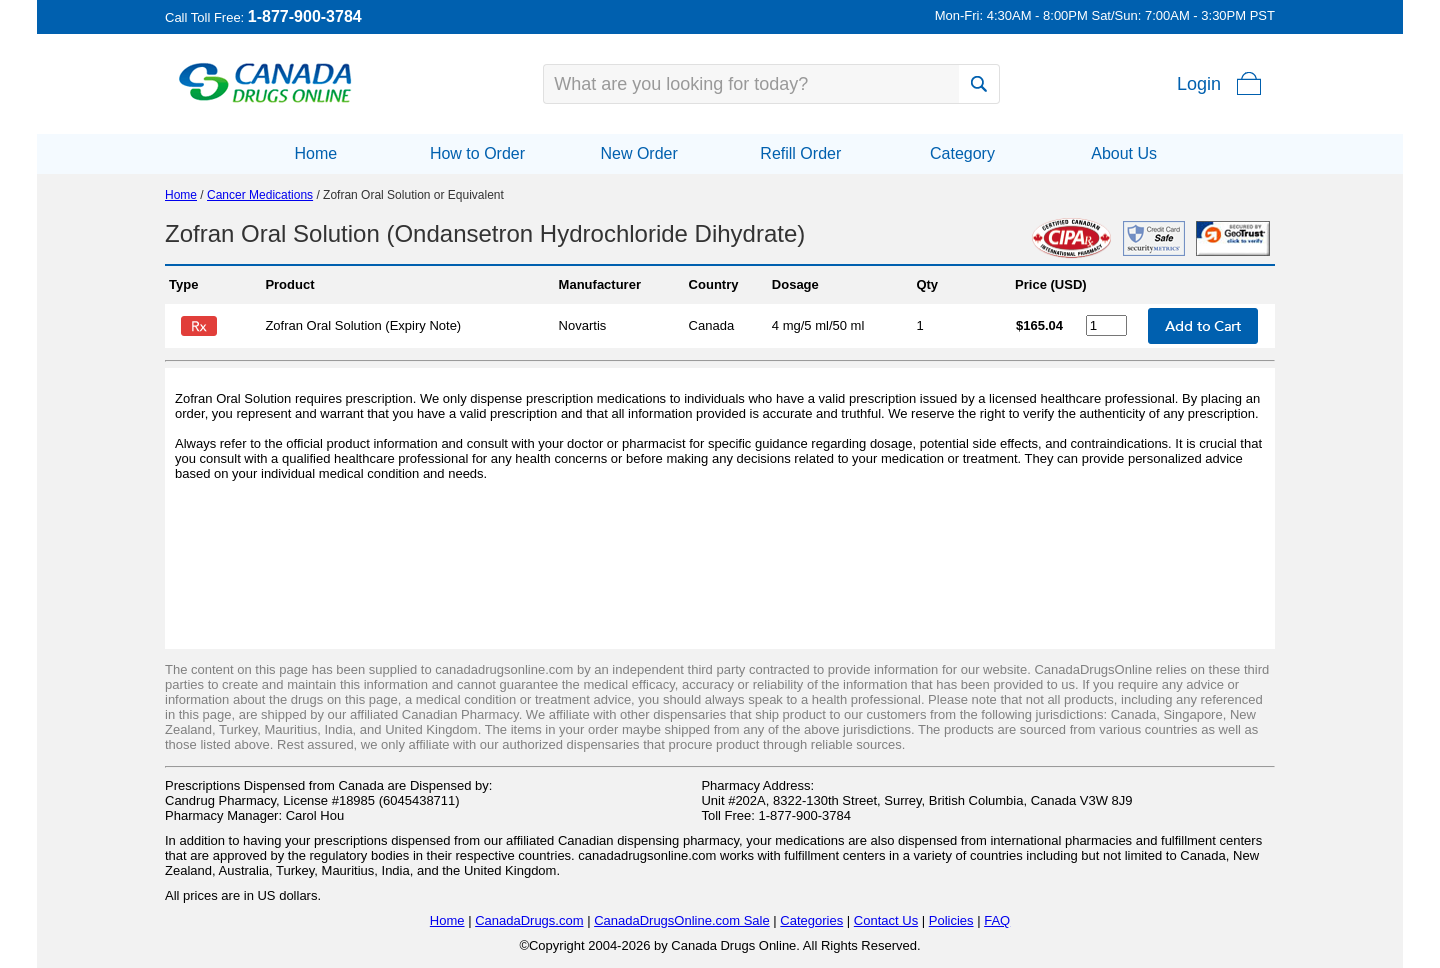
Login (1199, 84)
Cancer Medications (260, 195)
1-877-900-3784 (305, 16)
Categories (811, 920)
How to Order (477, 153)
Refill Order (800, 153)
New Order (638, 153)
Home (315, 153)
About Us (1124, 153)
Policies (951, 920)
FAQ (997, 920)
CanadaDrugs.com (529, 920)
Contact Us (886, 920)
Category (962, 153)
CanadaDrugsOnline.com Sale (682, 920)
